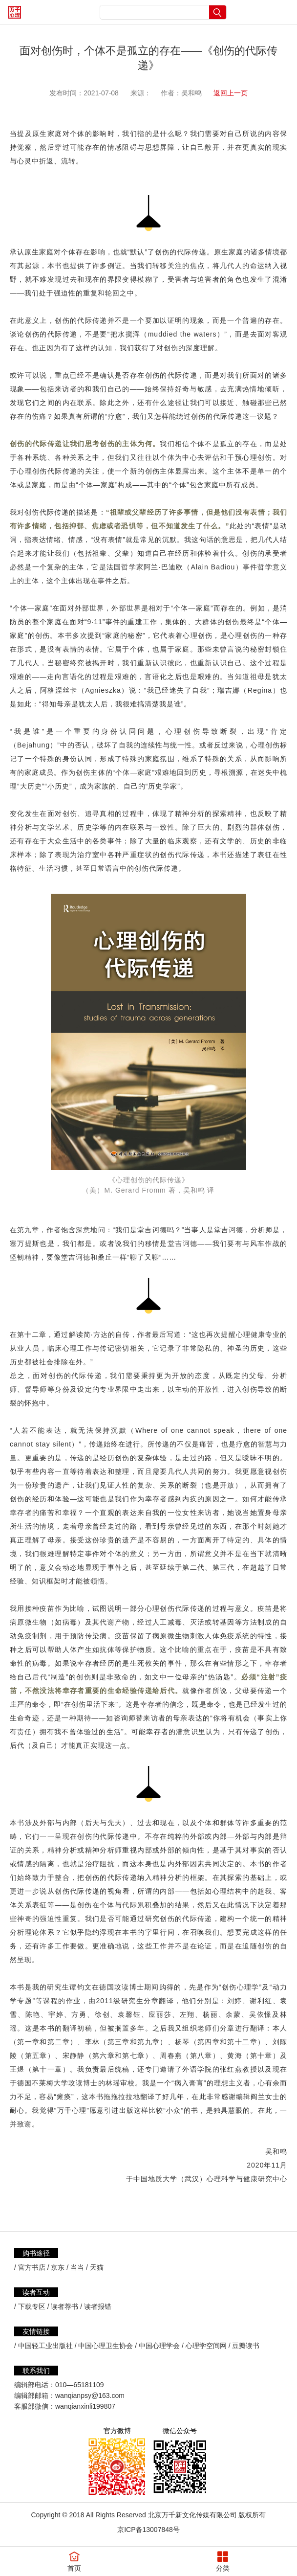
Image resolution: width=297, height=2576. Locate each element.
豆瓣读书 (245, 2346)
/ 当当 (75, 2267)
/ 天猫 (95, 2267)
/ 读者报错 (95, 2306)
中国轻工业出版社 (45, 2346)
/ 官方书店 (29, 2267)
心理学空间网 (206, 2346)
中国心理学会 (159, 2346)
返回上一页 (230, 93)
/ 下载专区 (29, 2306)
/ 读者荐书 (63, 2306)
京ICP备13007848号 (148, 2529)
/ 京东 (56, 2267)
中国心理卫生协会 (105, 2346)
